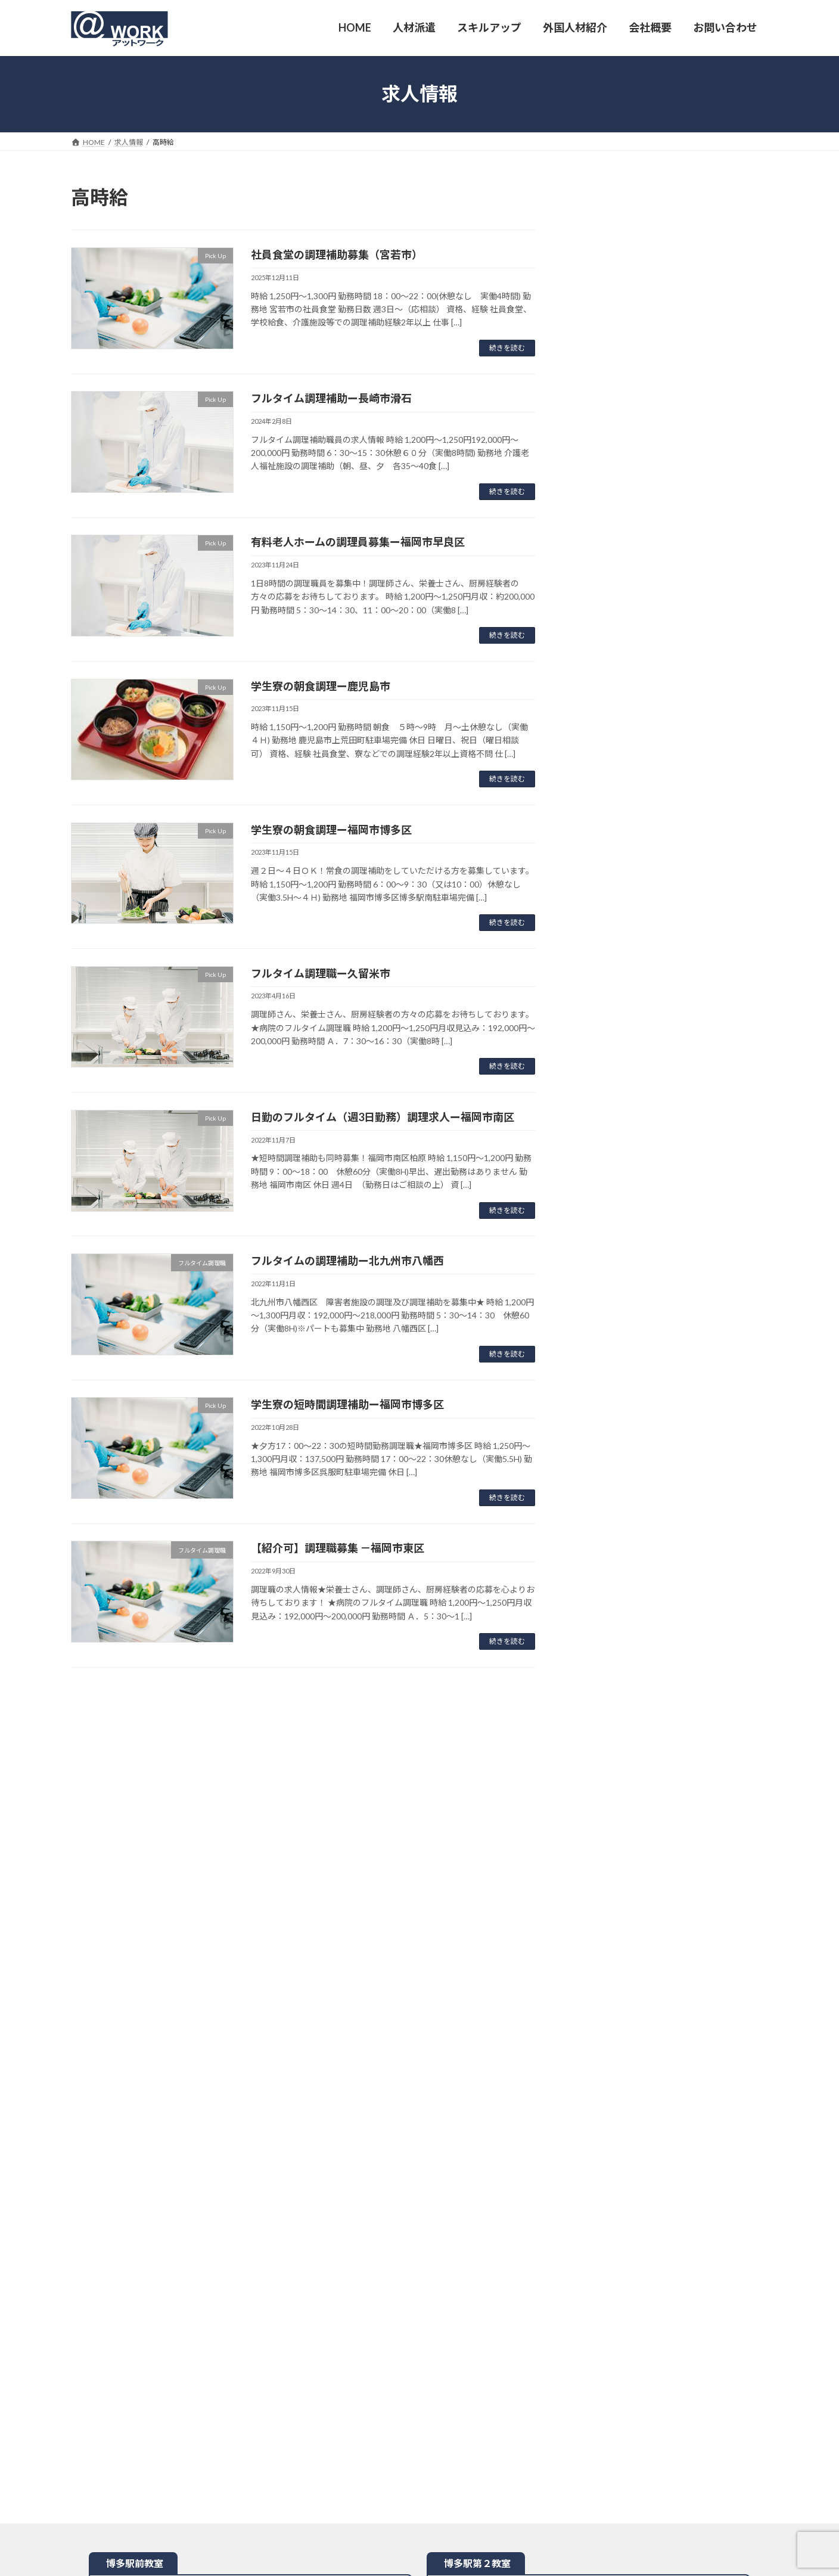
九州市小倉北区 (646, 382)
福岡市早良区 (632, 235)
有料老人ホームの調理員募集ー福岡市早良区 (358, 541)
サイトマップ (560, 2365)
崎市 (622, 297)
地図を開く (251, 1843)
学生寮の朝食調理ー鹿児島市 (320, 686)
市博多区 (628, 537)
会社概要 (193, 2365)
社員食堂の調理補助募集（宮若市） (336, 254)
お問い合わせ (399, 2365)
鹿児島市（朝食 (637, 445)
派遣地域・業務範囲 (322, 2365)
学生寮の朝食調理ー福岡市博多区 (331, 829)
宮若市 (618, 250)
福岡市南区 (627, 266)
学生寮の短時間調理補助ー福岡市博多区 (347, 1404)
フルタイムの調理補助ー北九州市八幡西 (347, 1260)
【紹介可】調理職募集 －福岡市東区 (337, 1547)
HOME (93, 2365)
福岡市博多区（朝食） (651, 429)
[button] (676, 201)
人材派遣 (142, 2365)
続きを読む (507, 347)
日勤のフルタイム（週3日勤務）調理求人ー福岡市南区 (382, 1116)
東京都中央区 (627, 559)
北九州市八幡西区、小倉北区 (661, 706)
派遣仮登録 (249, 2365)
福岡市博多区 (632, 414)
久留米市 (623, 282)
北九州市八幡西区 (642, 398)
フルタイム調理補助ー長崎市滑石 (331, 398)
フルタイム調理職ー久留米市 (320, 973)
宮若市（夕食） (637, 367)
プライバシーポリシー (479, 2365)
